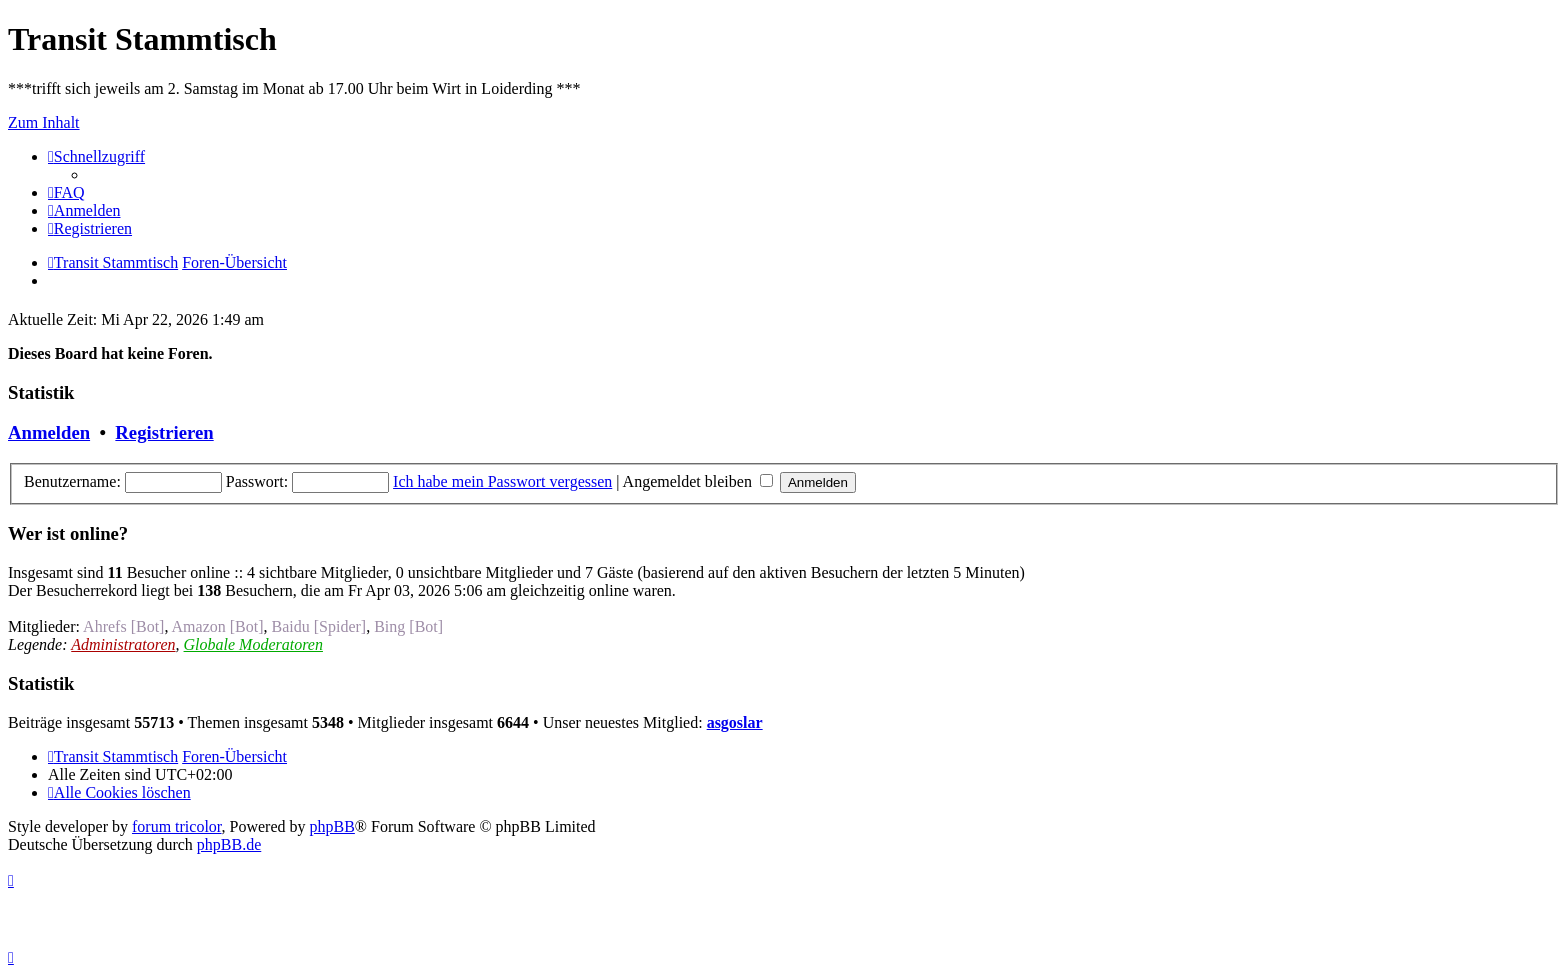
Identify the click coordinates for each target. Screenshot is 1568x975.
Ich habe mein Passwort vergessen (502, 481)
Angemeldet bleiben (698, 481)
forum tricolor (177, 826)
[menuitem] (66, 192)
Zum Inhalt (44, 122)
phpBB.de (229, 844)
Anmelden (49, 432)
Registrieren (164, 432)
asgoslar (735, 722)
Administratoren (123, 644)
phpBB (332, 826)
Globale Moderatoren (253, 644)
